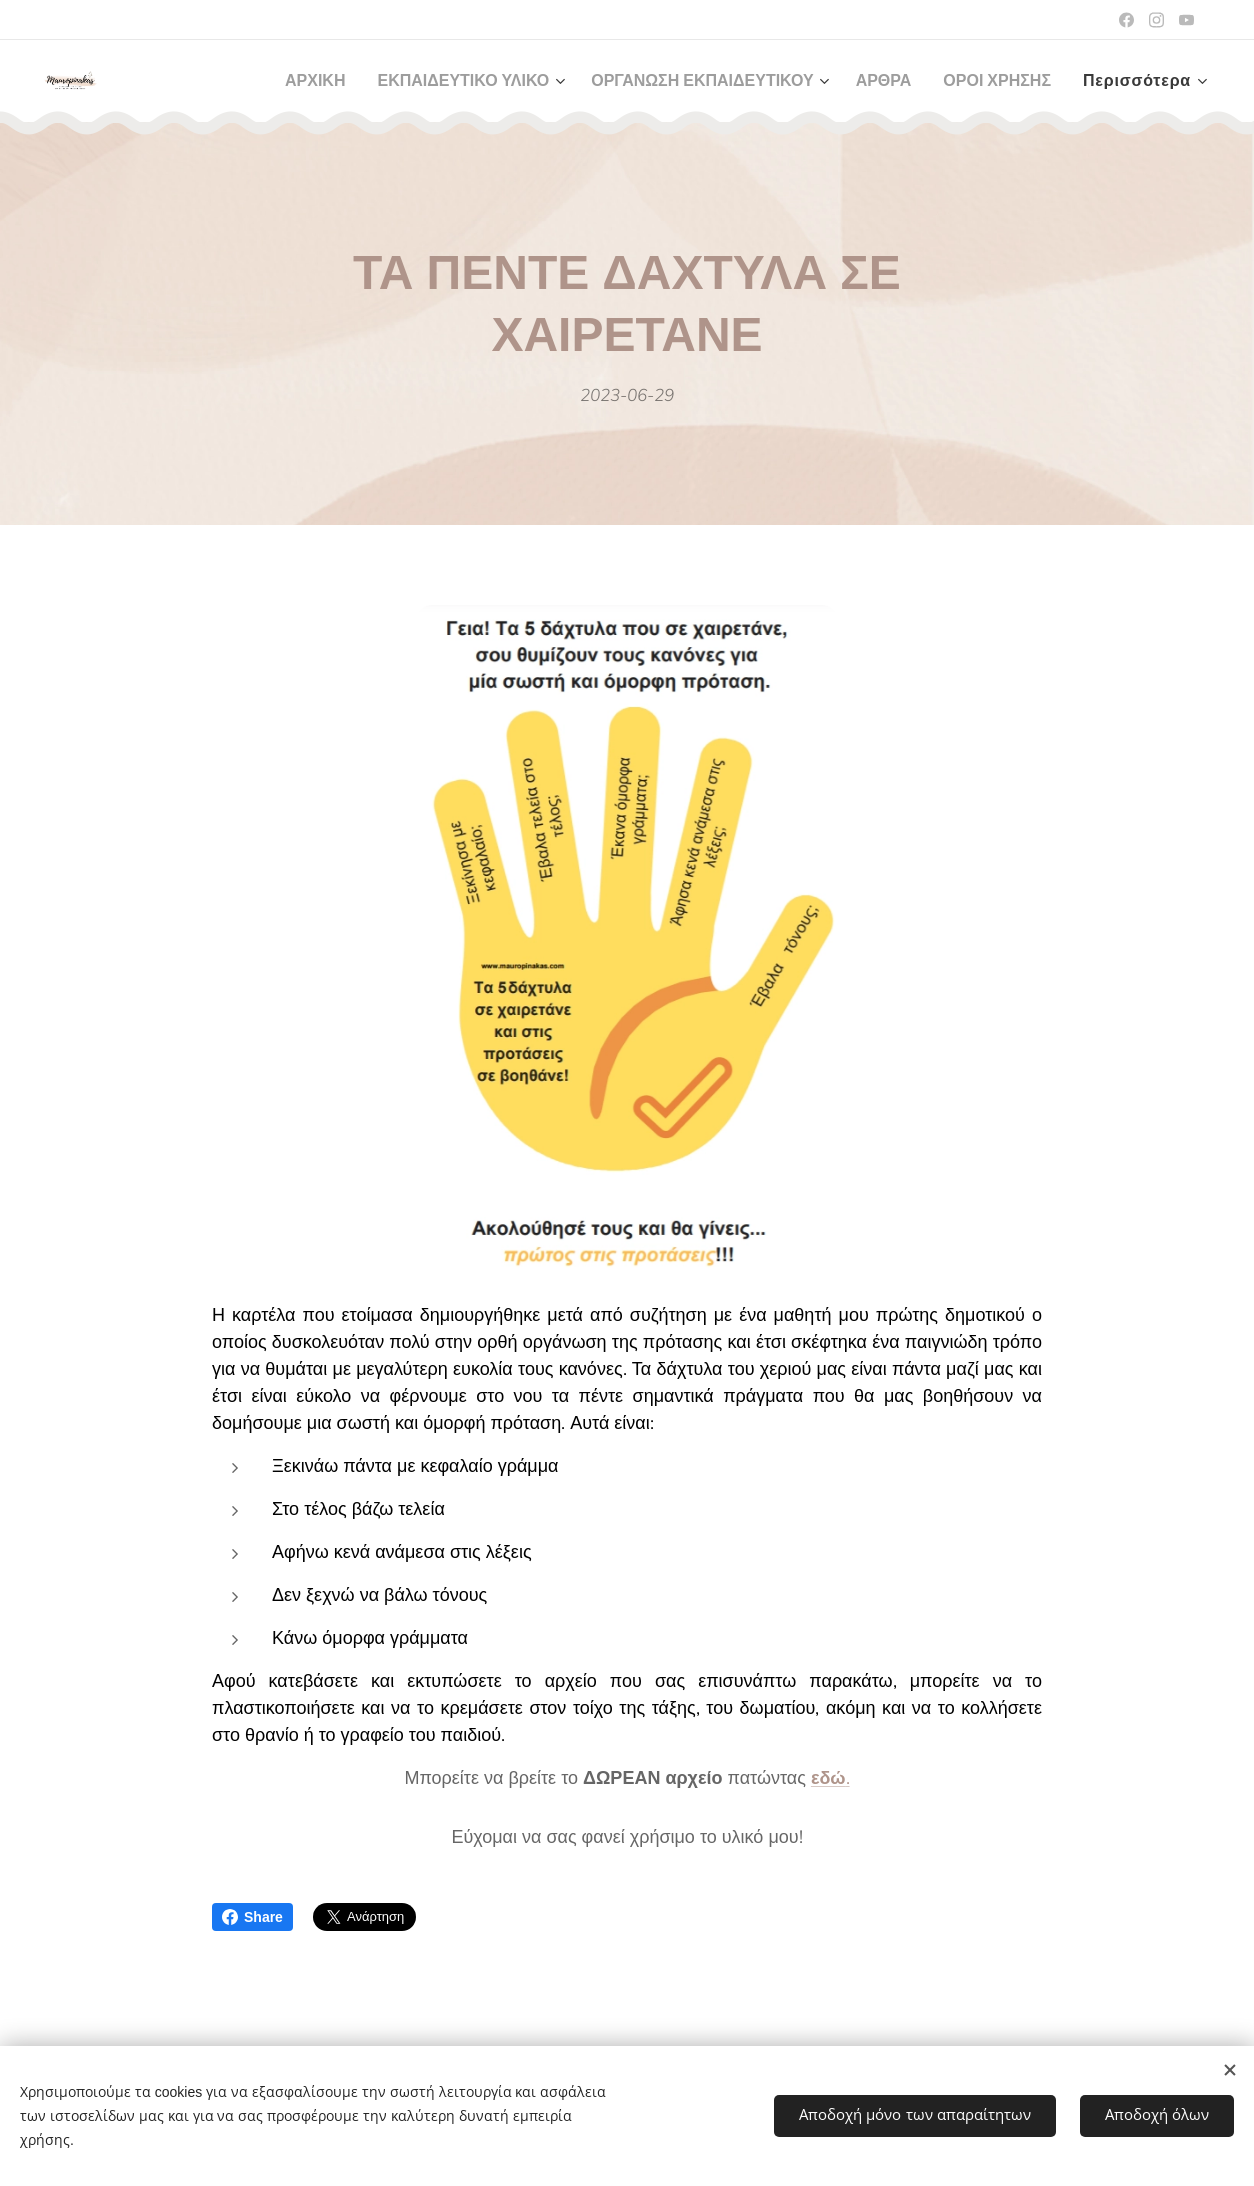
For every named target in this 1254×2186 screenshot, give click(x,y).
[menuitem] (273, 81)
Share (252, 1917)
